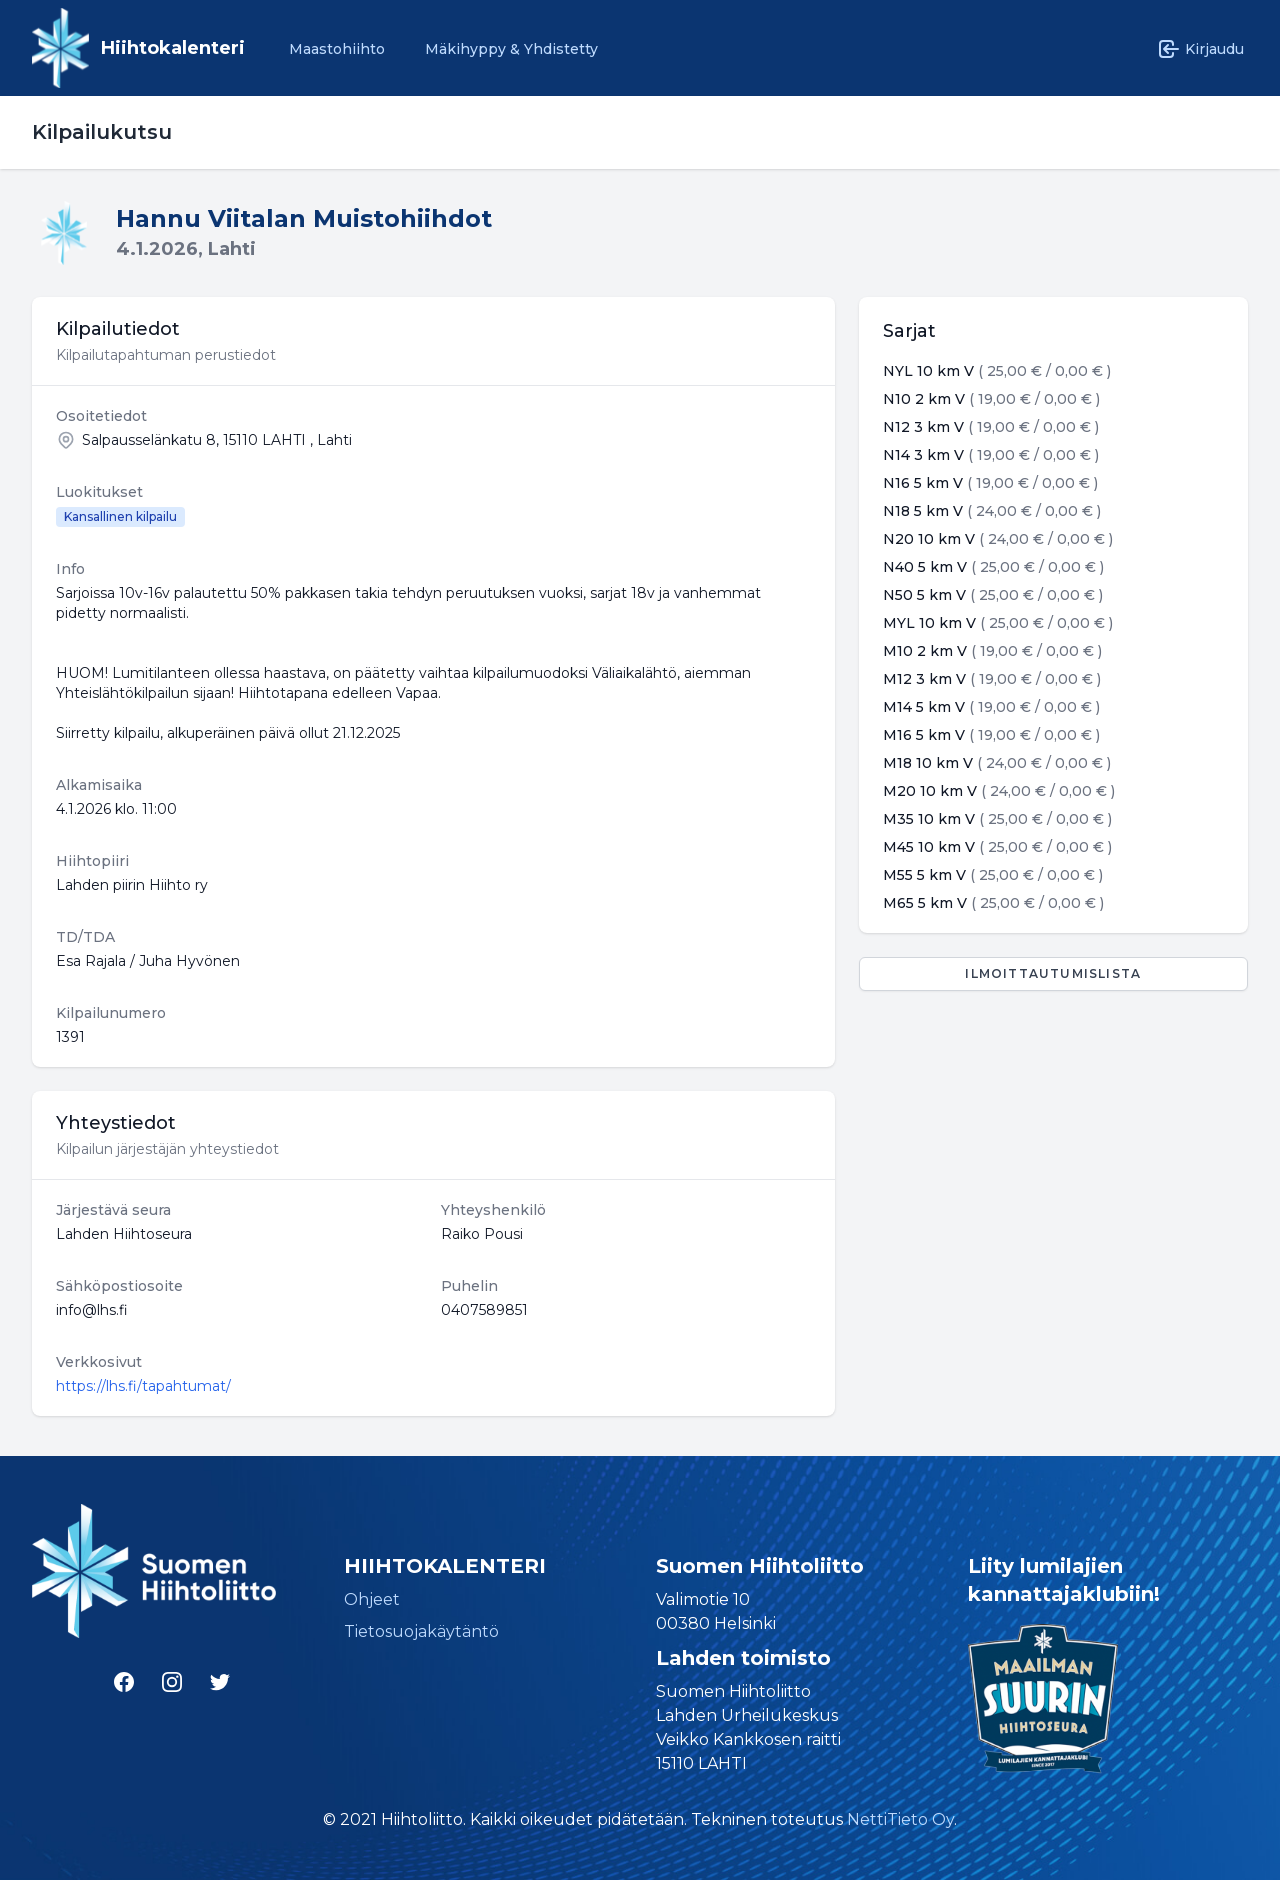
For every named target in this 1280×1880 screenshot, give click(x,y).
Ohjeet (372, 1599)
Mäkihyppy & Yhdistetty (511, 49)
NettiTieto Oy (900, 1819)
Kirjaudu (1200, 49)
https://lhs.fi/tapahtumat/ (143, 1386)
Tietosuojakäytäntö (421, 1631)
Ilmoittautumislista (1053, 973)
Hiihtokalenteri (173, 48)
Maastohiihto (337, 49)
